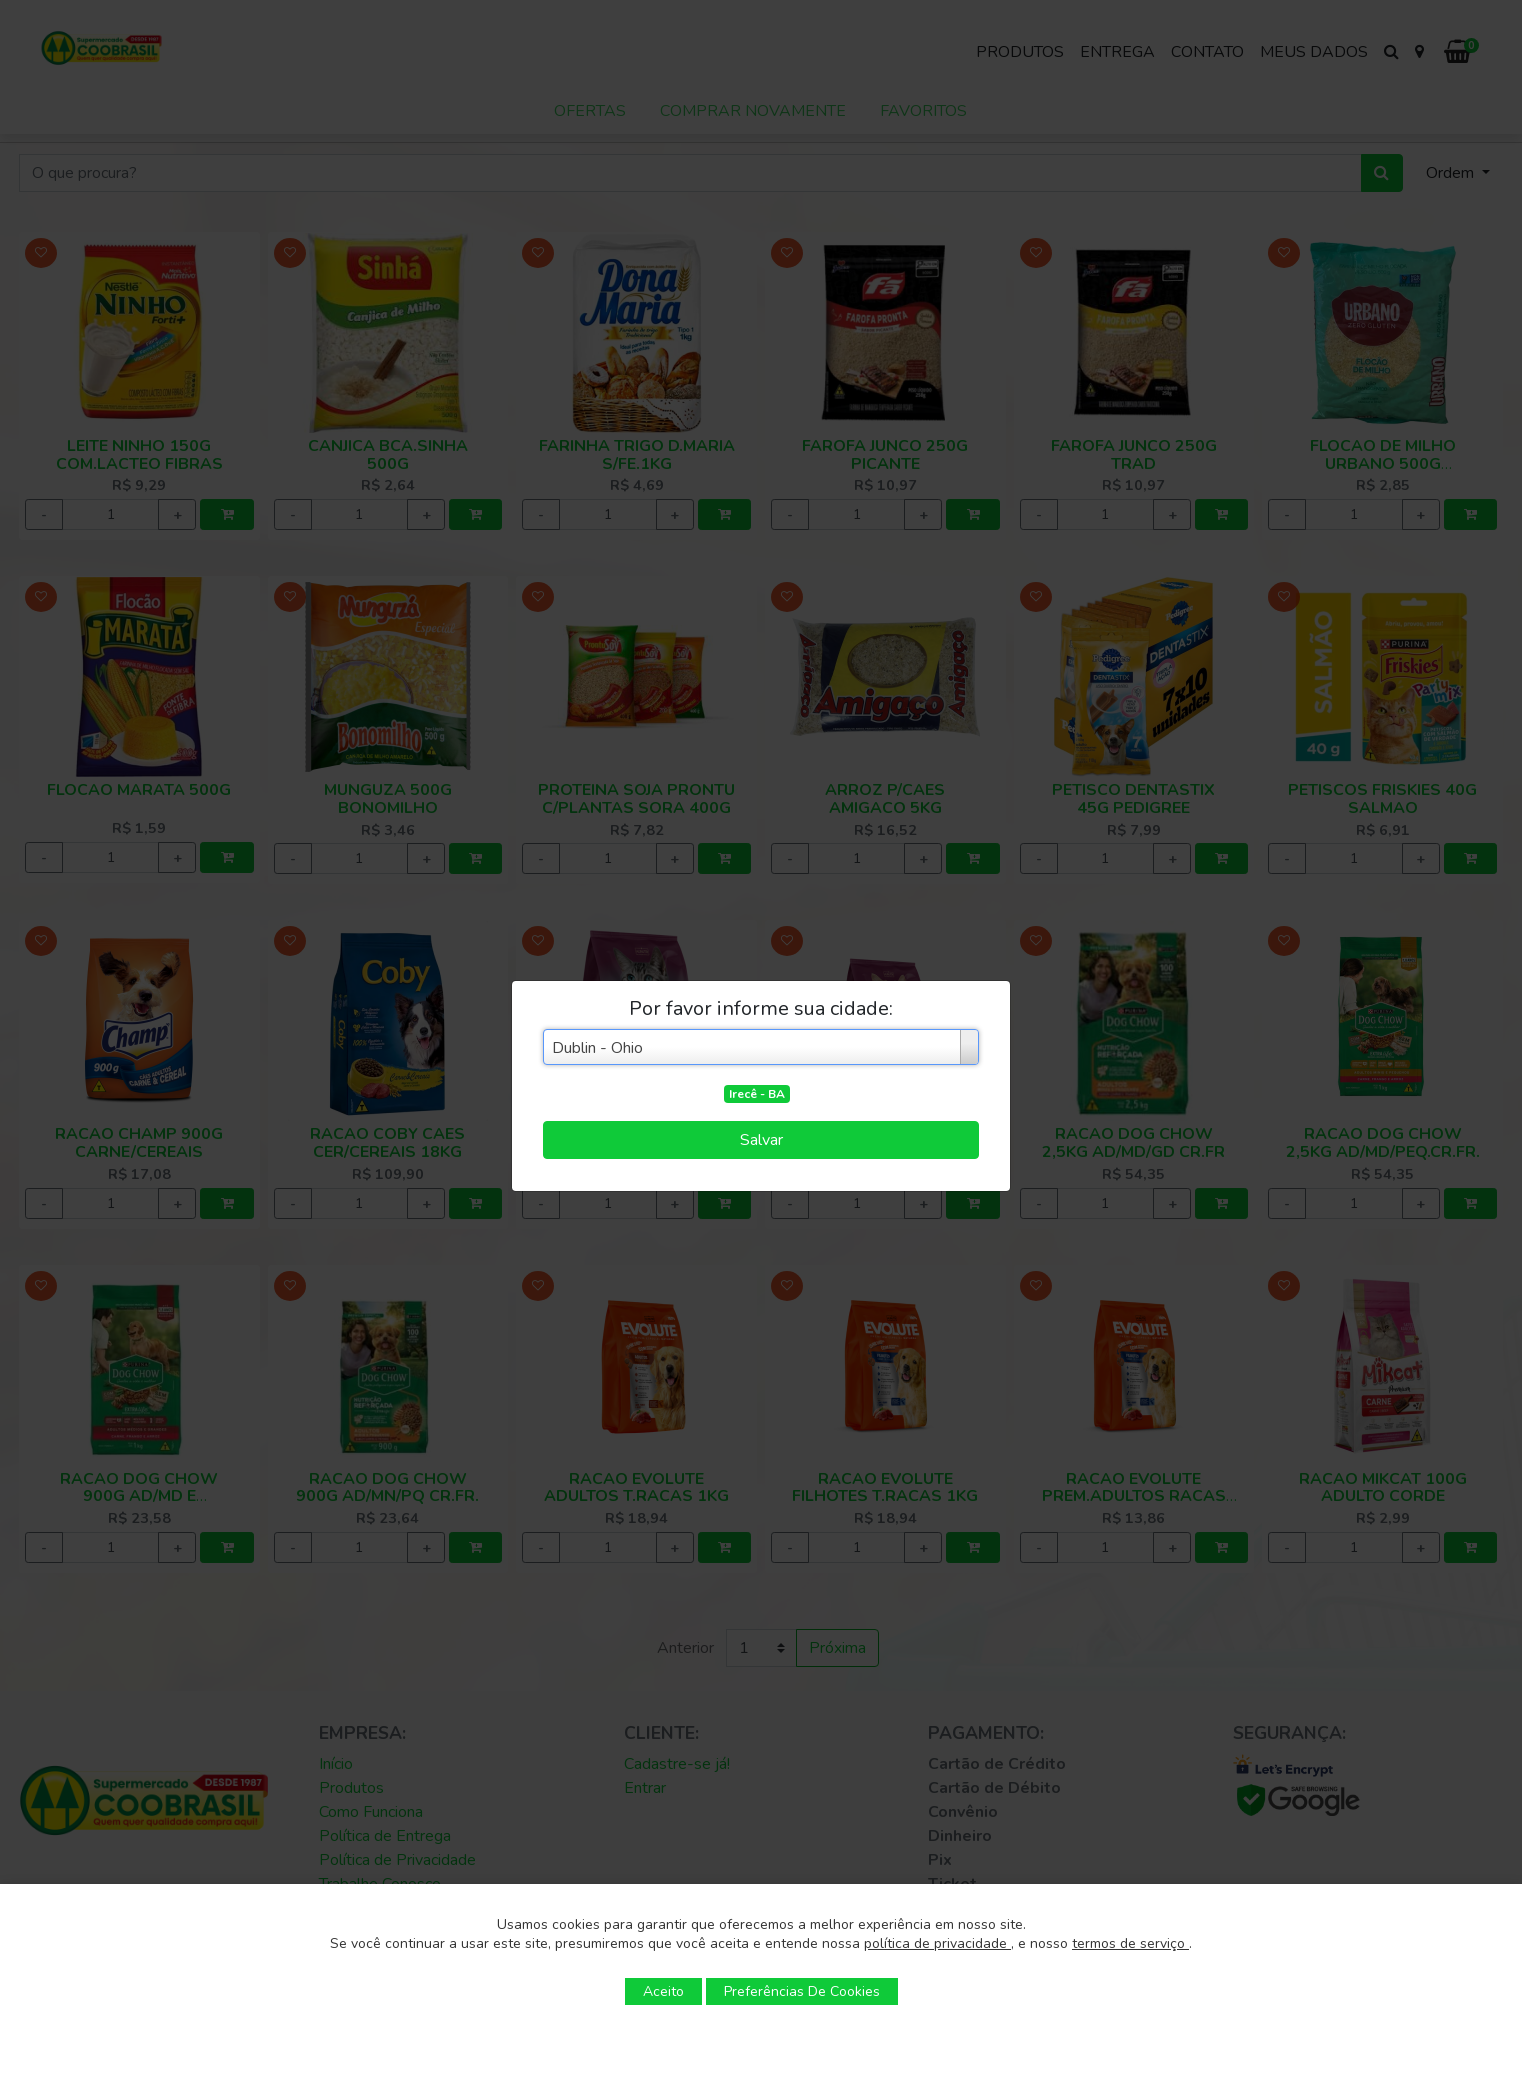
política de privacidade (937, 1943)
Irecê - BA (757, 1094)
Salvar (761, 1140)
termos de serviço (1130, 1943)
